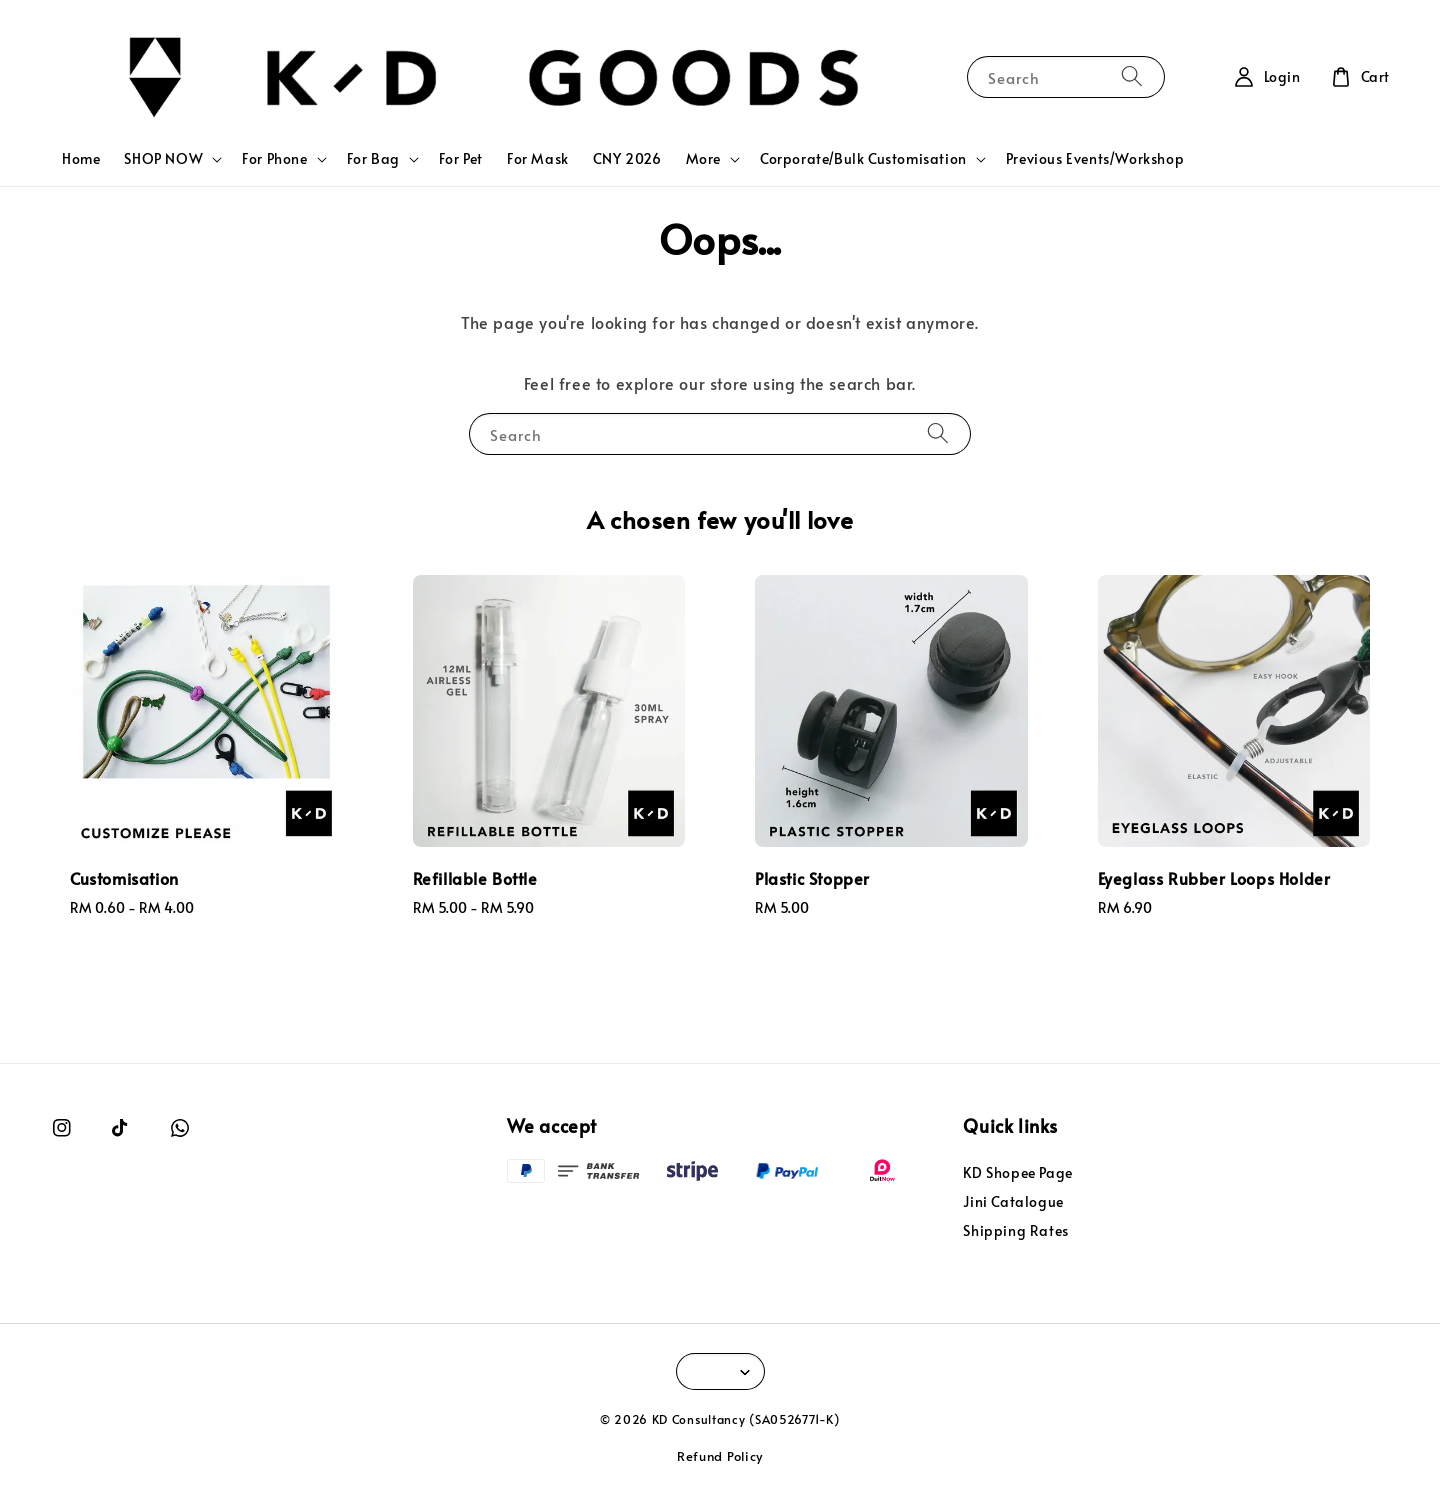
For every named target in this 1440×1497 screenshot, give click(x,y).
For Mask (538, 158)
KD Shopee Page (1017, 1173)
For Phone (274, 159)
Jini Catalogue (1013, 1201)
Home (81, 158)
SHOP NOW (163, 159)
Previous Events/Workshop (1095, 158)
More (703, 159)
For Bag (373, 159)
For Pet (461, 158)
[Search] (1132, 76)
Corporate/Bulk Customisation (863, 159)
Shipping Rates (1015, 1230)
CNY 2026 (627, 158)
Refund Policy (720, 1456)
